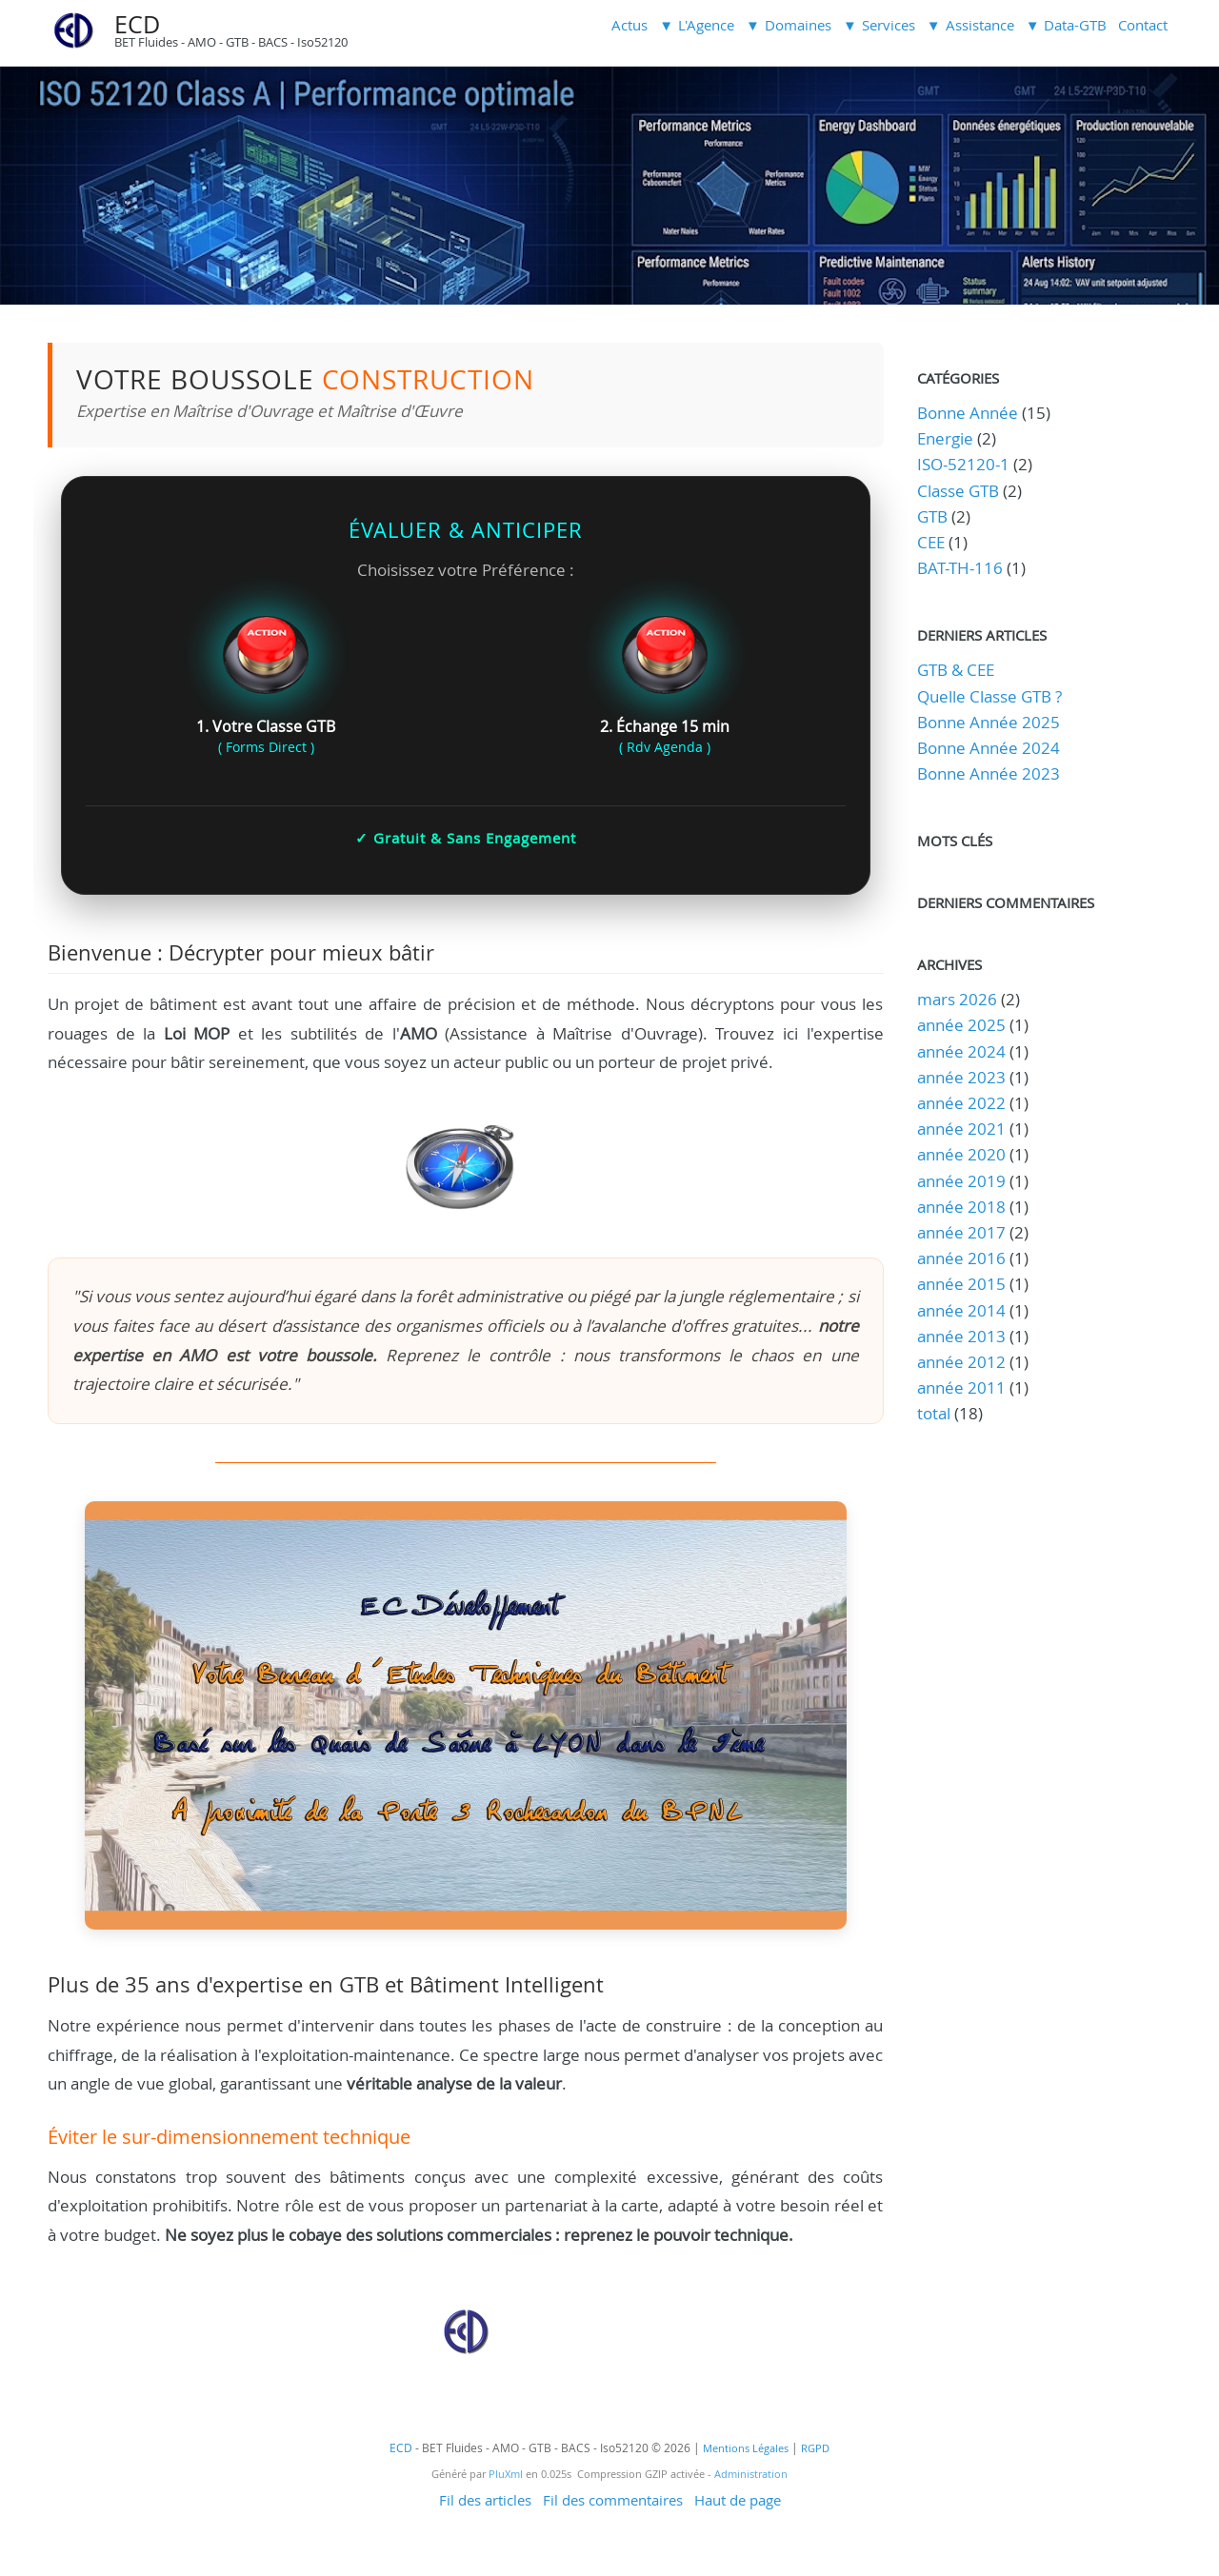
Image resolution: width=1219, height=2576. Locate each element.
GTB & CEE (955, 670)
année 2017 (961, 1232)
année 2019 (961, 1181)
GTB (932, 516)
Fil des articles (485, 2499)
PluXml (506, 2474)
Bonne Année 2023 (988, 773)
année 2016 (961, 1258)
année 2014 (961, 1310)
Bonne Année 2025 (988, 722)
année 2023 (961, 1077)
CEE (931, 542)
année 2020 (961, 1154)
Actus (629, 24)
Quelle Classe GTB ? (989, 696)
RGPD (815, 2448)
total (935, 1413)
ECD (137, 24)
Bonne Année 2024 (988, 748)
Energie (945, 438)
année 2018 (961, 1207)
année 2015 (961, 1284)
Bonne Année (967, 413)
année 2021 (961, 1128)
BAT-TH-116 (960, 568)
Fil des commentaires (613, 2499)
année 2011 (961, 1387)
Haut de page (737, 2499)
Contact (1143, 24)
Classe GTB (958, 491)
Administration (751, 2474)
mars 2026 (957, 999)
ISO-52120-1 (963, 464)
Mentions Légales (746, 2448)
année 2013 (961, 1336)
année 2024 (961, 1051)
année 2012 (961, 1362)
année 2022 (961, 1103)
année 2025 (961, 1025)
